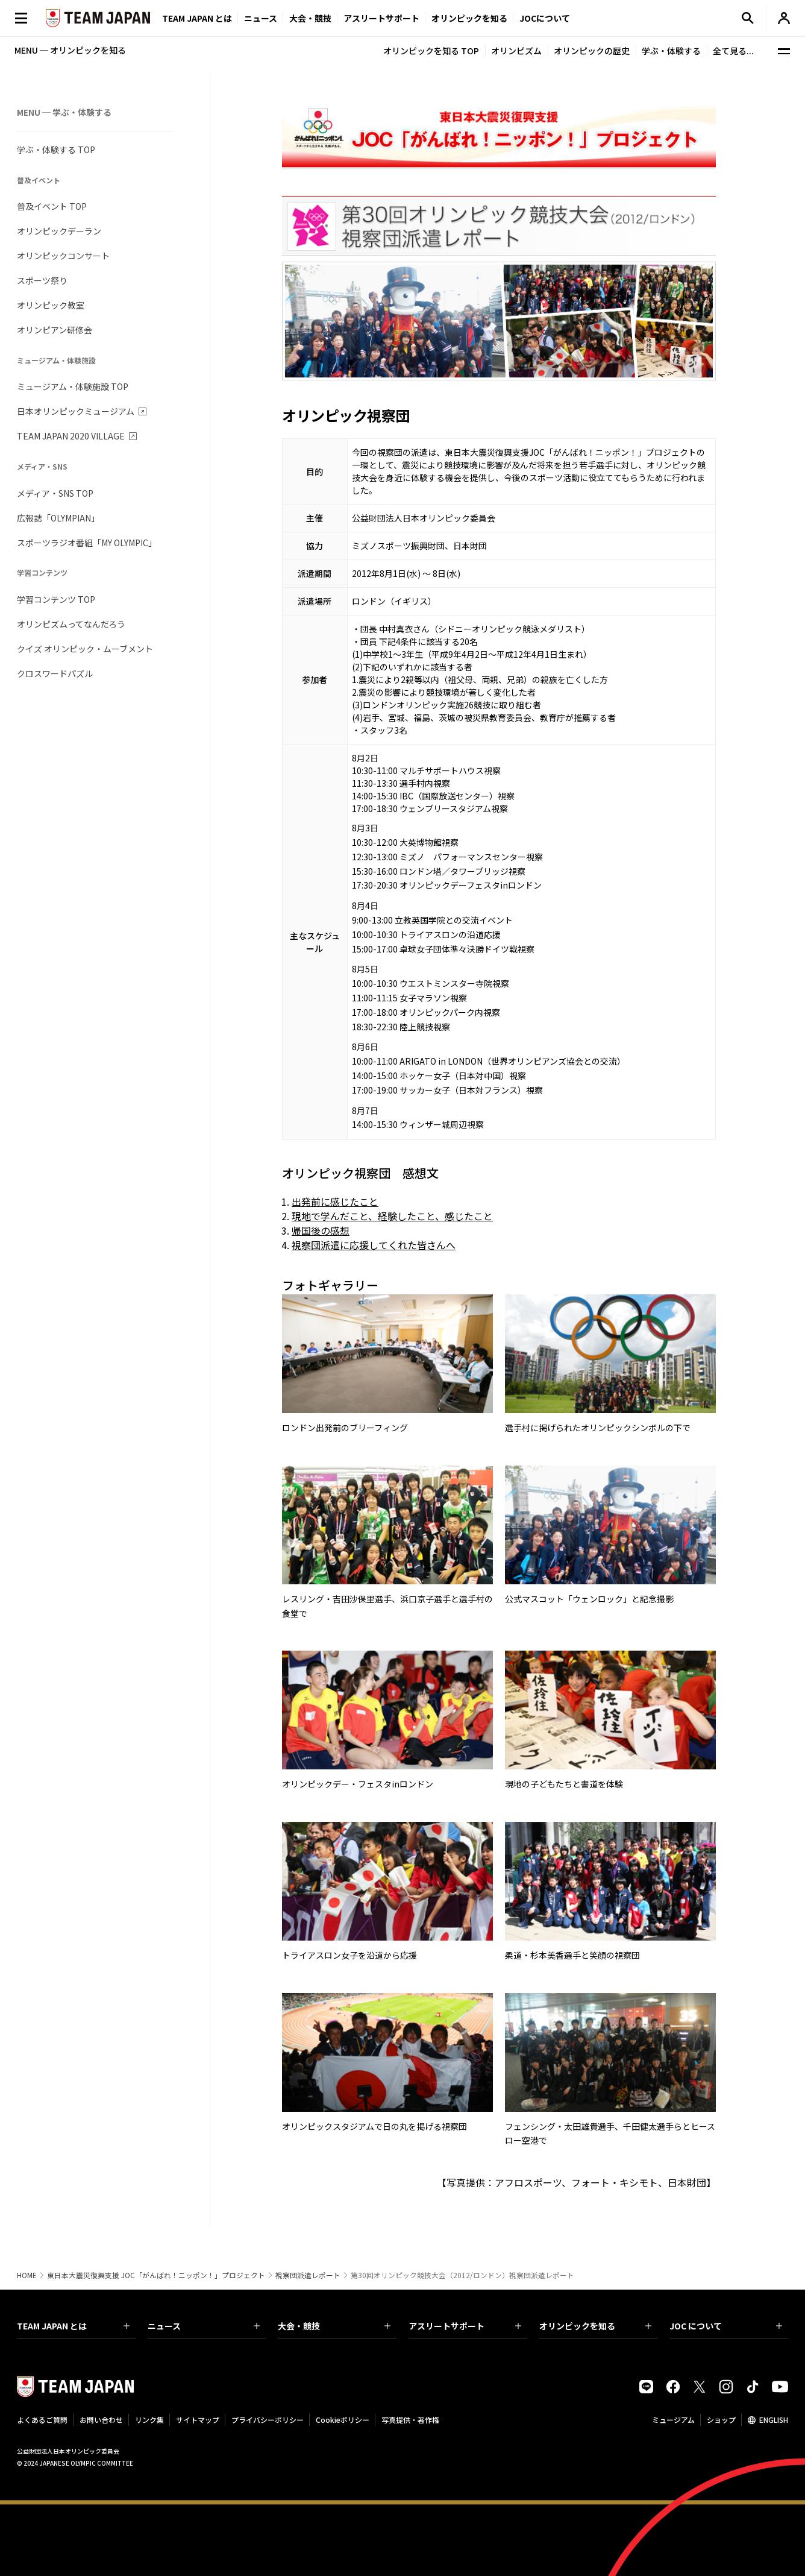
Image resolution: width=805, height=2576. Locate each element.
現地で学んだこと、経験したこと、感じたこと (392, 1216)
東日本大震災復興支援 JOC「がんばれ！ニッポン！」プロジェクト (156, 2275)
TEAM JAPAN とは (73, 2326)
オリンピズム (516, 51)
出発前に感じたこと (335, 1201)
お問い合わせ (101, 2419)
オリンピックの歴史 (592, 51)
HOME (27, 2275)
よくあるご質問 (42, 2419)
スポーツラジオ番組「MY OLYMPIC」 (87, 543)
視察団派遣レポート (307, 2275)
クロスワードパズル (55, 673)
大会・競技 (334, 2326)
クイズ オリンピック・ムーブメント (85, 649)
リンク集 (149, 2419)
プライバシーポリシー (267, 2419)
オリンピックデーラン (59, 231)
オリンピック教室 (50, 305)
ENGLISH (773, 2419)
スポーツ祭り (42, 280)
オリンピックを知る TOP (431, 51)
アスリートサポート (381, 18)
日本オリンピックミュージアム (75, 411)
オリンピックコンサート (63, 256)
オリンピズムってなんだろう (71, 624)
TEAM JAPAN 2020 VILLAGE (71, 436)
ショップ (721, 2419)
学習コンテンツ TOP (56, 599)
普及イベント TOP (52, 206)
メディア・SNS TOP (55, 493)
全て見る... (733, 51)
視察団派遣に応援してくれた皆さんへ (374, 1245)
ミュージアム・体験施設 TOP (72, 386)
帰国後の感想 (320, 1230)
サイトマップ (197, 2419)
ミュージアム (673, 2419)
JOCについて (544, 18)
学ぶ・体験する (671, 51)
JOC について (725, 2326)
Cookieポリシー (342, 2419)
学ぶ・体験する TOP (56, 149)
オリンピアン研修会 (54, 330)
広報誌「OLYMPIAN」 (58, 518)
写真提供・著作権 (410, 2419)
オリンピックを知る (469, 18)
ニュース (260, 18)
